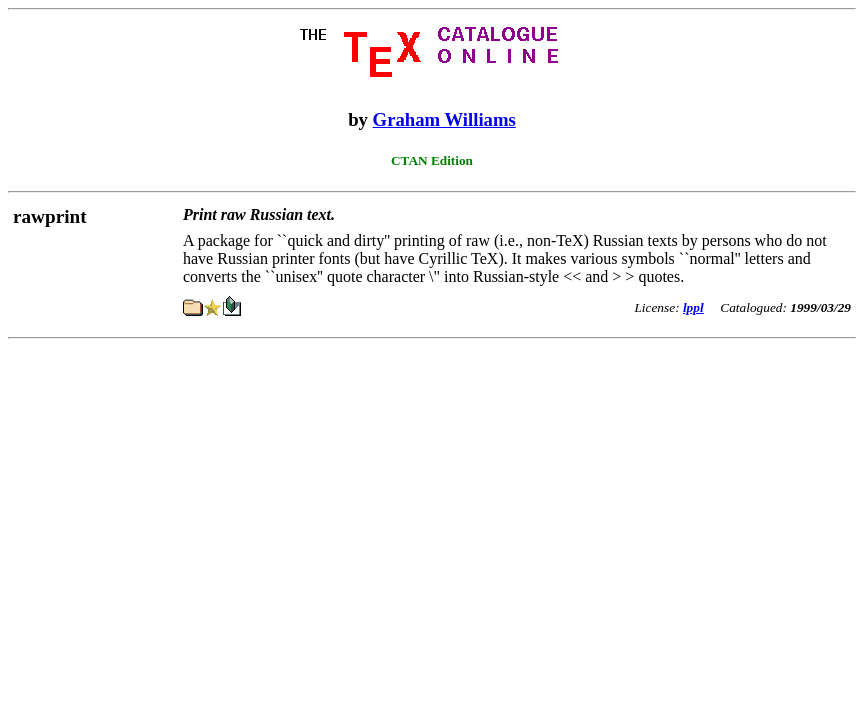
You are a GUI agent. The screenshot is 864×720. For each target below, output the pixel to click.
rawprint (50, 216)
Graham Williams (444, 119)
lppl (693, 307)
